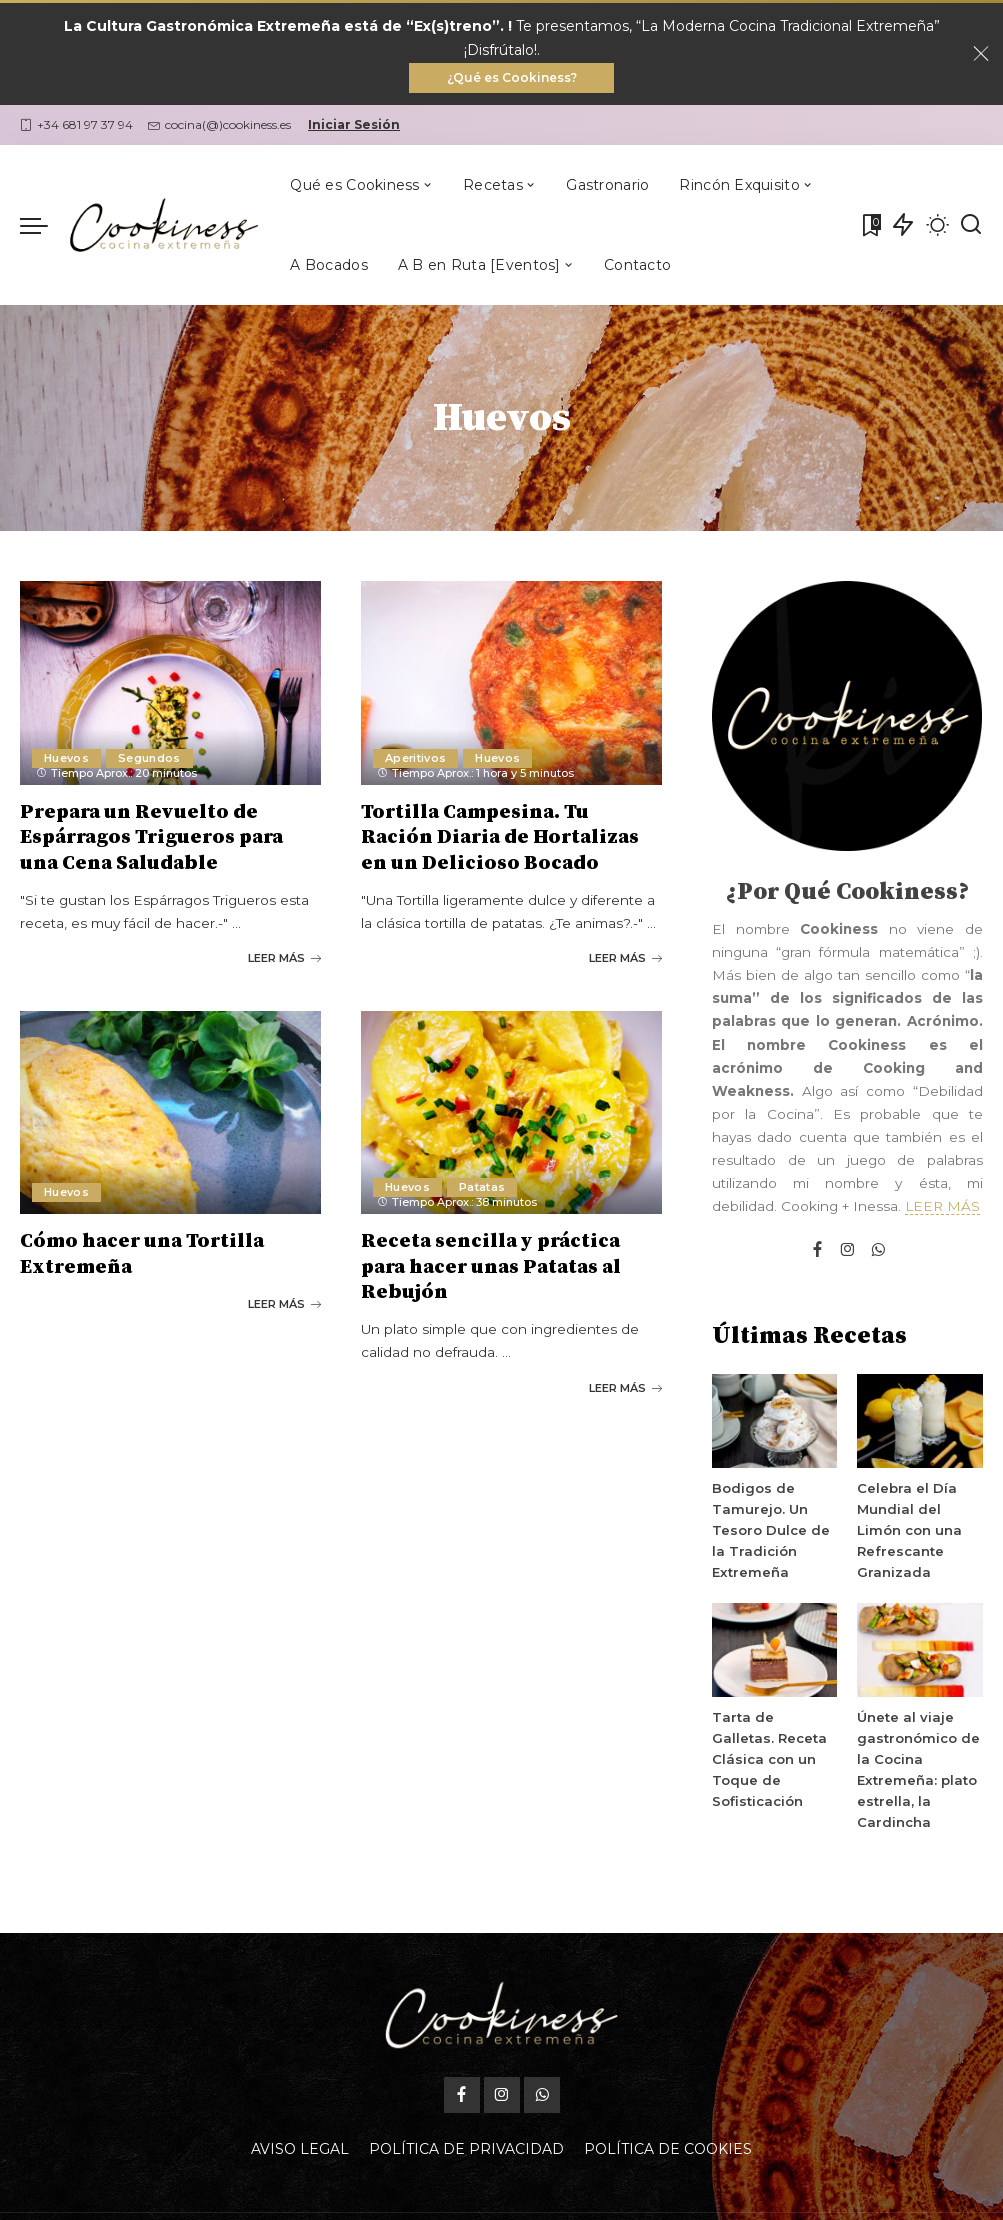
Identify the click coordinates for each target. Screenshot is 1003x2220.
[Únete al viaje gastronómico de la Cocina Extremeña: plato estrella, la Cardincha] (919, 1652)
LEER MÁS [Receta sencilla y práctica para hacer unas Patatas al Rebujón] (625, 1385)
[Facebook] (817, 1253)
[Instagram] (848, 1253)
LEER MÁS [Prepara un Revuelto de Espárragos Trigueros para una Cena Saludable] (284, 958)
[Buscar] (971, 227)
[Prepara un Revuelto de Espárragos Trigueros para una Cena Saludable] (170, 684)
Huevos (66, 759)
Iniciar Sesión (354, 126)
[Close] (981, 55)
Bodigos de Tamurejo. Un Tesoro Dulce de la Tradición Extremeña (770, 1532)
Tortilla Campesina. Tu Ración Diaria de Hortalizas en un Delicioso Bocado (500, 838)
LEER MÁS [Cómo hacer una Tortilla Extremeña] (284, 1302)
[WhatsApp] (878, 1253)
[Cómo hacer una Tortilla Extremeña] (170, 1111)
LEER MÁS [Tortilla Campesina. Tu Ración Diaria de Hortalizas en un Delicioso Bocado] (625, 958)
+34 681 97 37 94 (76, 126)
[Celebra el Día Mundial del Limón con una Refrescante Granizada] (919, 1423)
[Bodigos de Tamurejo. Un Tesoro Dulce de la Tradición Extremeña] (774, 1423)
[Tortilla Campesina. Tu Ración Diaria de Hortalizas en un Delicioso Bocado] (511, 684)
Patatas (482, 1186)
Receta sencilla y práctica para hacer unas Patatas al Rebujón (491, 1265)
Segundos (149, 759)
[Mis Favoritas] (870, 227)
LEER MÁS (942, 1208)
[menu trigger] (44, 227)
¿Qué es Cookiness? (512, 78)
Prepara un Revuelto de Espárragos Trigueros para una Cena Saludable (151, 838)
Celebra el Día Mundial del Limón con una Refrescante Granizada (908, 1532)
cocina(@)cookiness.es (219, 126)
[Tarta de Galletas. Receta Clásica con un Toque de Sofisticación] (774, 1652)
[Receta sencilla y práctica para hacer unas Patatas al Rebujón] (511, 1111)
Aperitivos (416, 759)
